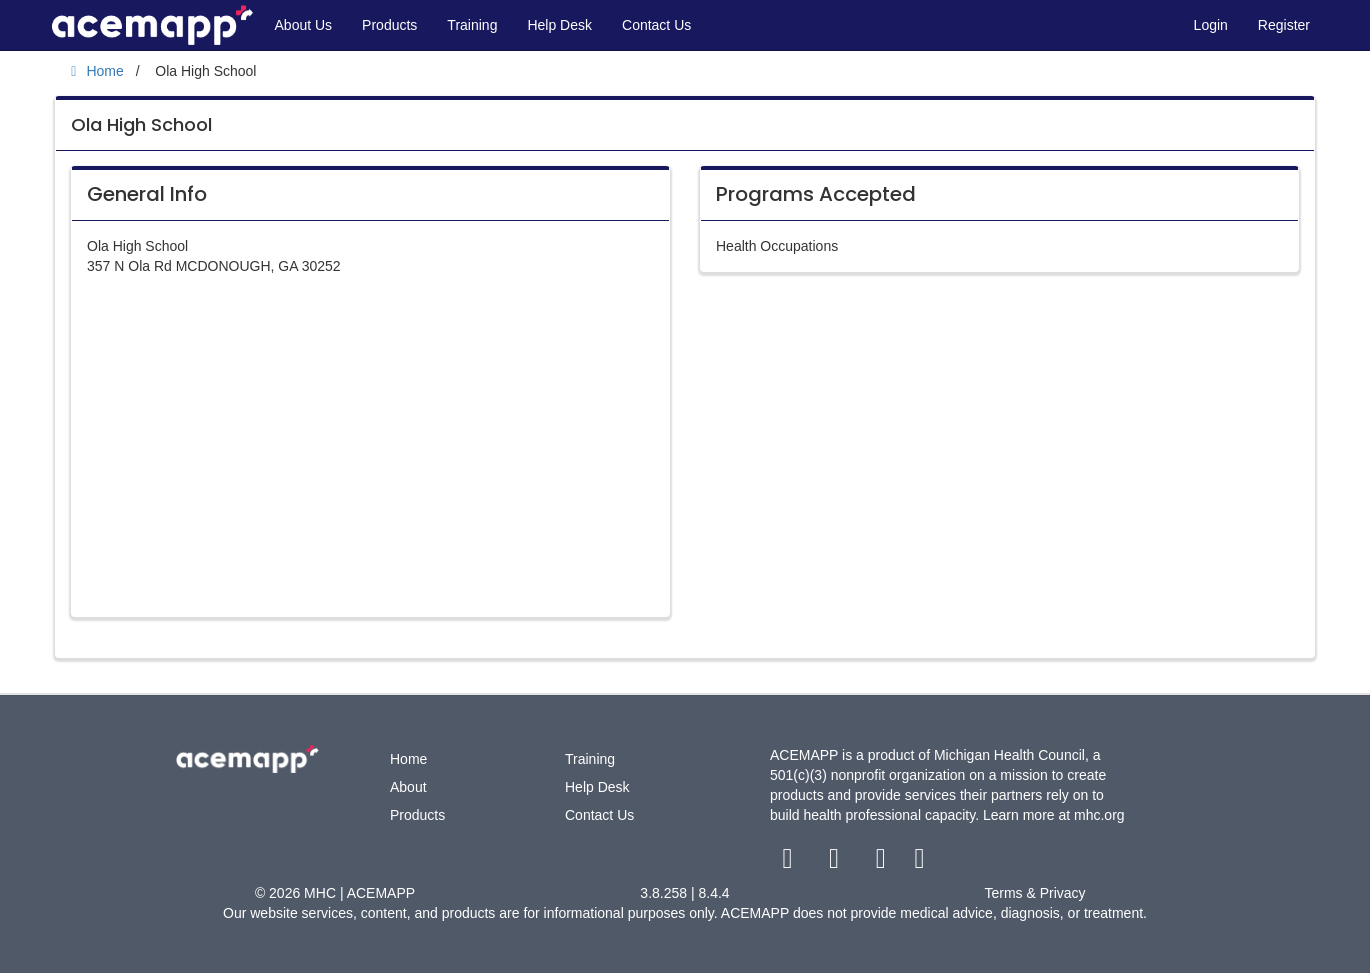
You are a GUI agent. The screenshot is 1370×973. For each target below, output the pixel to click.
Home (408, 759)
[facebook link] (789, 863)
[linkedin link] (919, 863)
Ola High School (141, 124)
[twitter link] (836, 863)
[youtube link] (882, 863)
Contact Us (656, 25)
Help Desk (559, 25)
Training (472, 25)
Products (389, 25)
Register (1284, 25)
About (408, 787)
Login (1211, 25)
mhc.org (1099, 815)
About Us (304, 25)
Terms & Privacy (1034, 893)
